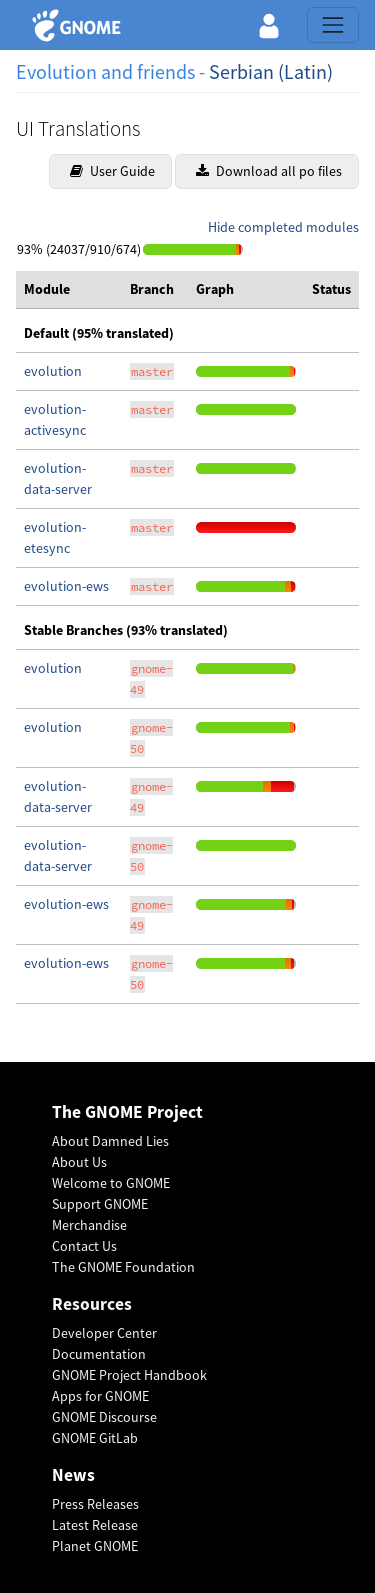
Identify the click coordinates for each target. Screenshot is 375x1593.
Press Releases (95, 1504)
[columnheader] (69, 290)
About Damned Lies (110, 1141)
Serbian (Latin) (271, 71)
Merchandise (89, 1225)
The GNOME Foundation (123, 1267)
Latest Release (95, 1525)
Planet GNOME (95, 1546)
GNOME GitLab (95, 1438)
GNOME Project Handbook (129, 1375)
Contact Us (84, 1246)
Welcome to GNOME (111, 1183)
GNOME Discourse (104, 1417)
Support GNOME (100, 1204)
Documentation (99, 1354)
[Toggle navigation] (333, 25)
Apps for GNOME (100, 1396)
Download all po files (269, 171)
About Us (79, 1162)
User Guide (112, 171)
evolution (53, 371)
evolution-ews (66, 586)
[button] (269, 25)
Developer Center (104, 1333)
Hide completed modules (283, 227)
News (73, 1475)
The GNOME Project (127, 1112)
